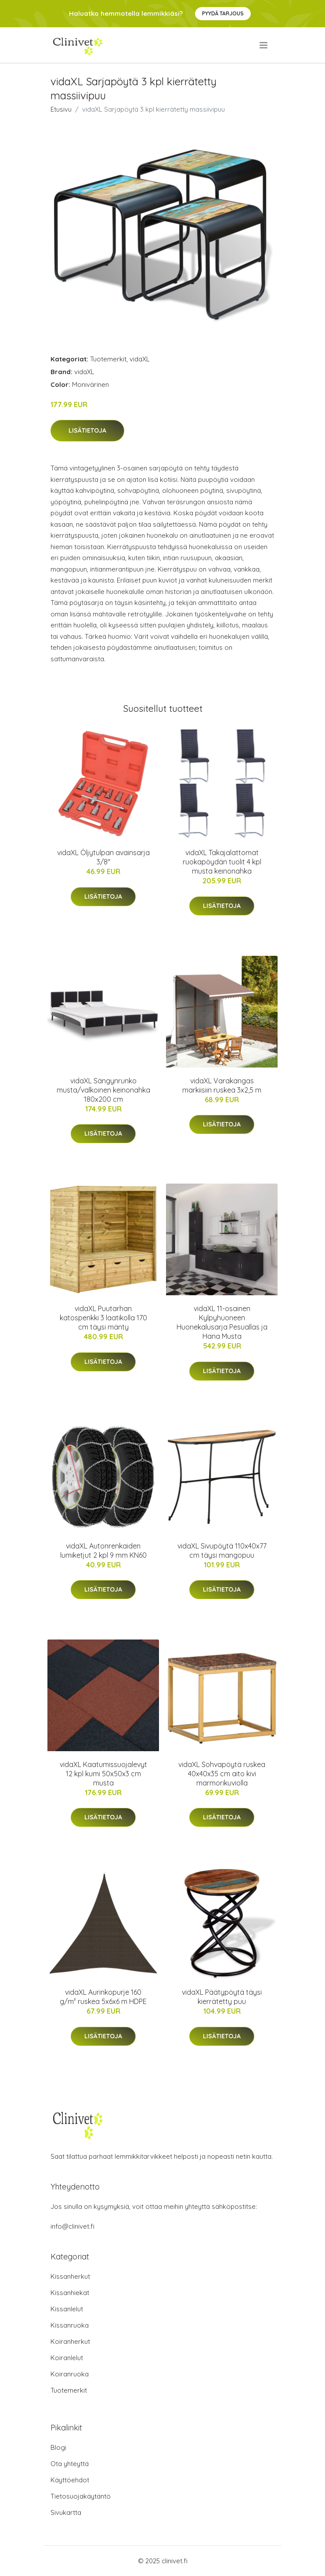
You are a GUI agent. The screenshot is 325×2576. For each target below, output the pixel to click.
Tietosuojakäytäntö (81, 2496)
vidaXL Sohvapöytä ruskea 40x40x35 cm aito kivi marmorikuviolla (221, 1773)
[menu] (264, 45)
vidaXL (140, 359)
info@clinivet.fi (72, 2226)
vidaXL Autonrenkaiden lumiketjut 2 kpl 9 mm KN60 (103, 1550)
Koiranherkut (70, 2341)
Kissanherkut (70, 2276)
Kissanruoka (70, 2325)
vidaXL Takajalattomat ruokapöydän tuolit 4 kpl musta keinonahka (222, 861)
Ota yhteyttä (70, 2463)
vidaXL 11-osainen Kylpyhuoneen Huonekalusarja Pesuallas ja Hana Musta (222, 1322)
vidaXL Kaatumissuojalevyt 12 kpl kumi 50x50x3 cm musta (103, 1773)
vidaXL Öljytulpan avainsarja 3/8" (103, 857)
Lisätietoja (87, 430)
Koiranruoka (70, 2374)
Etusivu (61, 109)
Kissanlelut (67, 2309)
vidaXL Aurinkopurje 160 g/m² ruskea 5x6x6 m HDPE (103, 1997)
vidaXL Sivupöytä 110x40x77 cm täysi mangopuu (222, 1550)
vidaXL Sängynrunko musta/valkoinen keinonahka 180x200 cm (103, 1090)
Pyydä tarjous (223, 13)
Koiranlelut (67, 2358)
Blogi (58, 2447)
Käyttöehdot (70, 2480)
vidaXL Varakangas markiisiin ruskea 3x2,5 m (221, 1085)
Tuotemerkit (108, 359)
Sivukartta (66, 2512)
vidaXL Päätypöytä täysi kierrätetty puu (222, 1997)
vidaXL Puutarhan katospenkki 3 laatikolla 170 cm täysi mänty (103, 1317)
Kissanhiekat (70, 2292)
